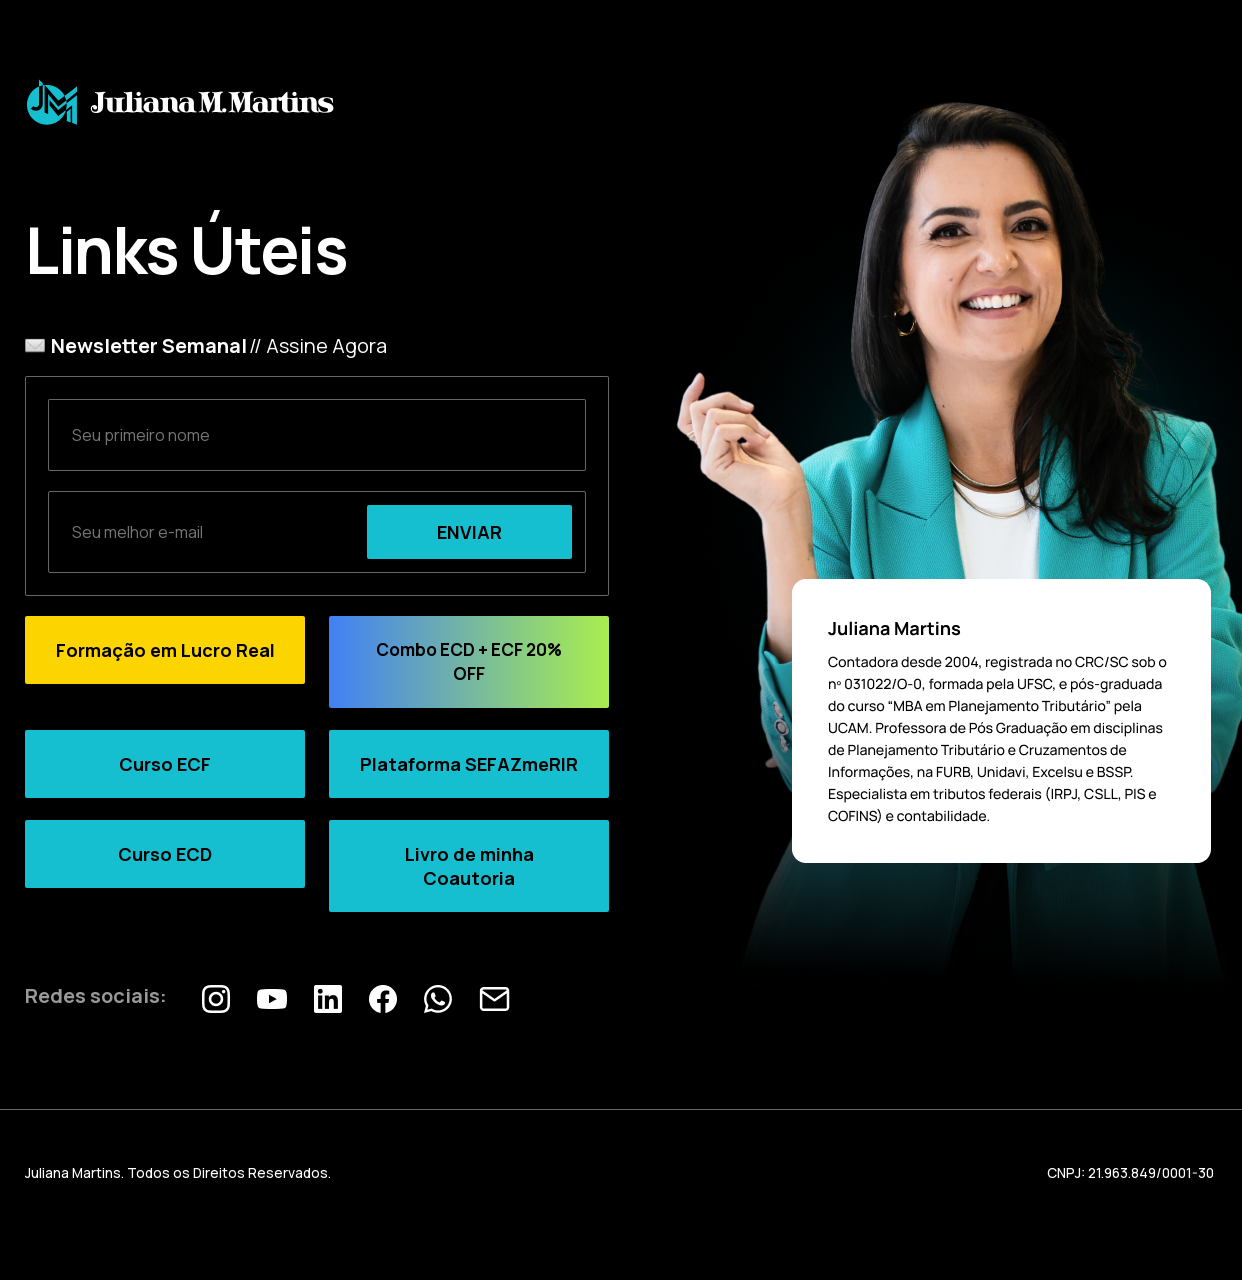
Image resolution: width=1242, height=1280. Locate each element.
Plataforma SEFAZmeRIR (469, 764)
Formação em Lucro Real (165, 650)
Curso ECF (165, 764)
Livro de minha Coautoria (469, 866)
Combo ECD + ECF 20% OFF (469, 661)
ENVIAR (469, 532)
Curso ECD (165, 854)
